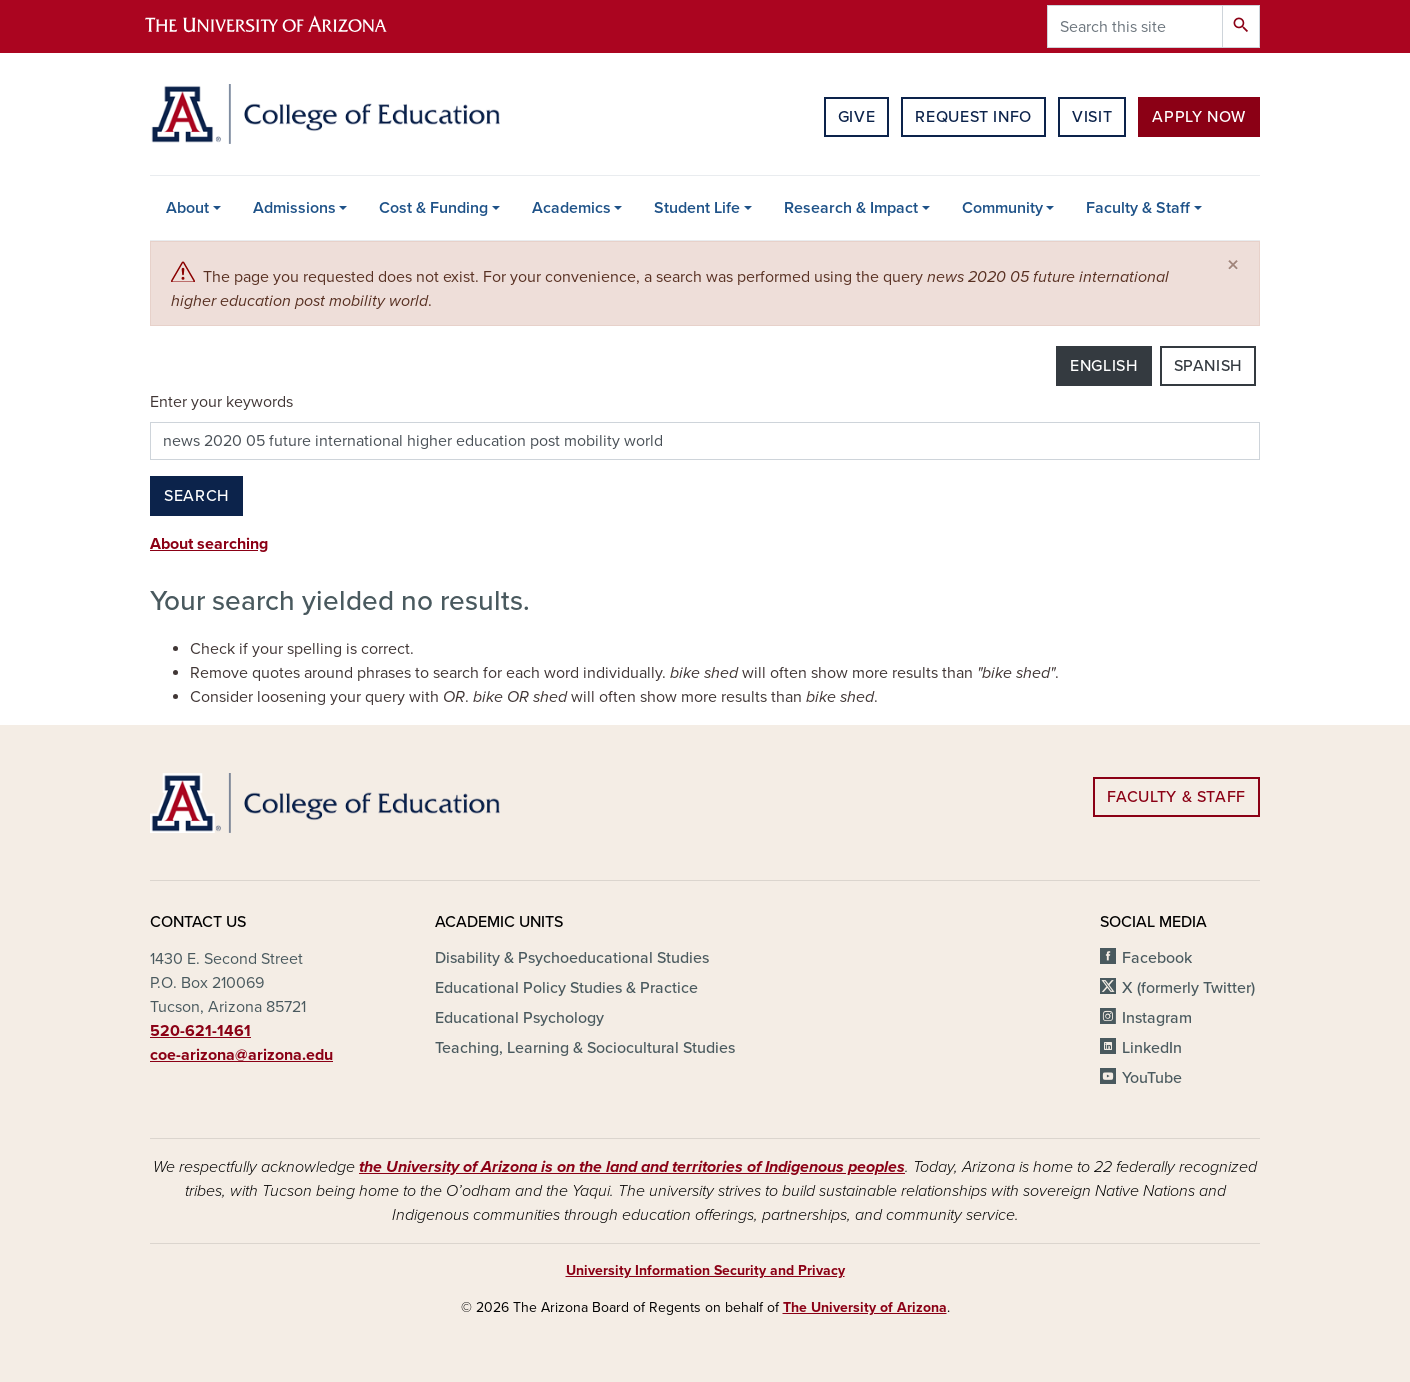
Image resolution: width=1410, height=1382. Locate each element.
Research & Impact (851, 208)
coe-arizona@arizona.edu (241, 1055)
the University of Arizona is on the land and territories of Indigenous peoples (632, 1167)
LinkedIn (1152, 1048)
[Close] (1233, 266)
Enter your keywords (221, 402)
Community (1002, 208)
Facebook (1157, 958)
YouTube (1152, 1078)
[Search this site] (1135, 26)
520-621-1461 (200, 1031)
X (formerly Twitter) (1188, 988)
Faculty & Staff (1138, 208)
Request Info (973, 117)
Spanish (1208, 366)
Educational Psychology (519, 1018)
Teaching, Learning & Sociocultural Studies (585, 1048)
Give (857, 117)
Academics (571, 208)
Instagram (1157, 1018)
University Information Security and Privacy (705, 1270)
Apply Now (1199, 117)
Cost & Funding (433, 208)
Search (196, 496)
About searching (209, 544)
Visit (1092, 117)
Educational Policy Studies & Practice (566, 988)
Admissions (294, 208)
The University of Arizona (865, 1307)
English (1103, 366)
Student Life (697, 208)
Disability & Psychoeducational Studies (572, 958)
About (187, 208)
